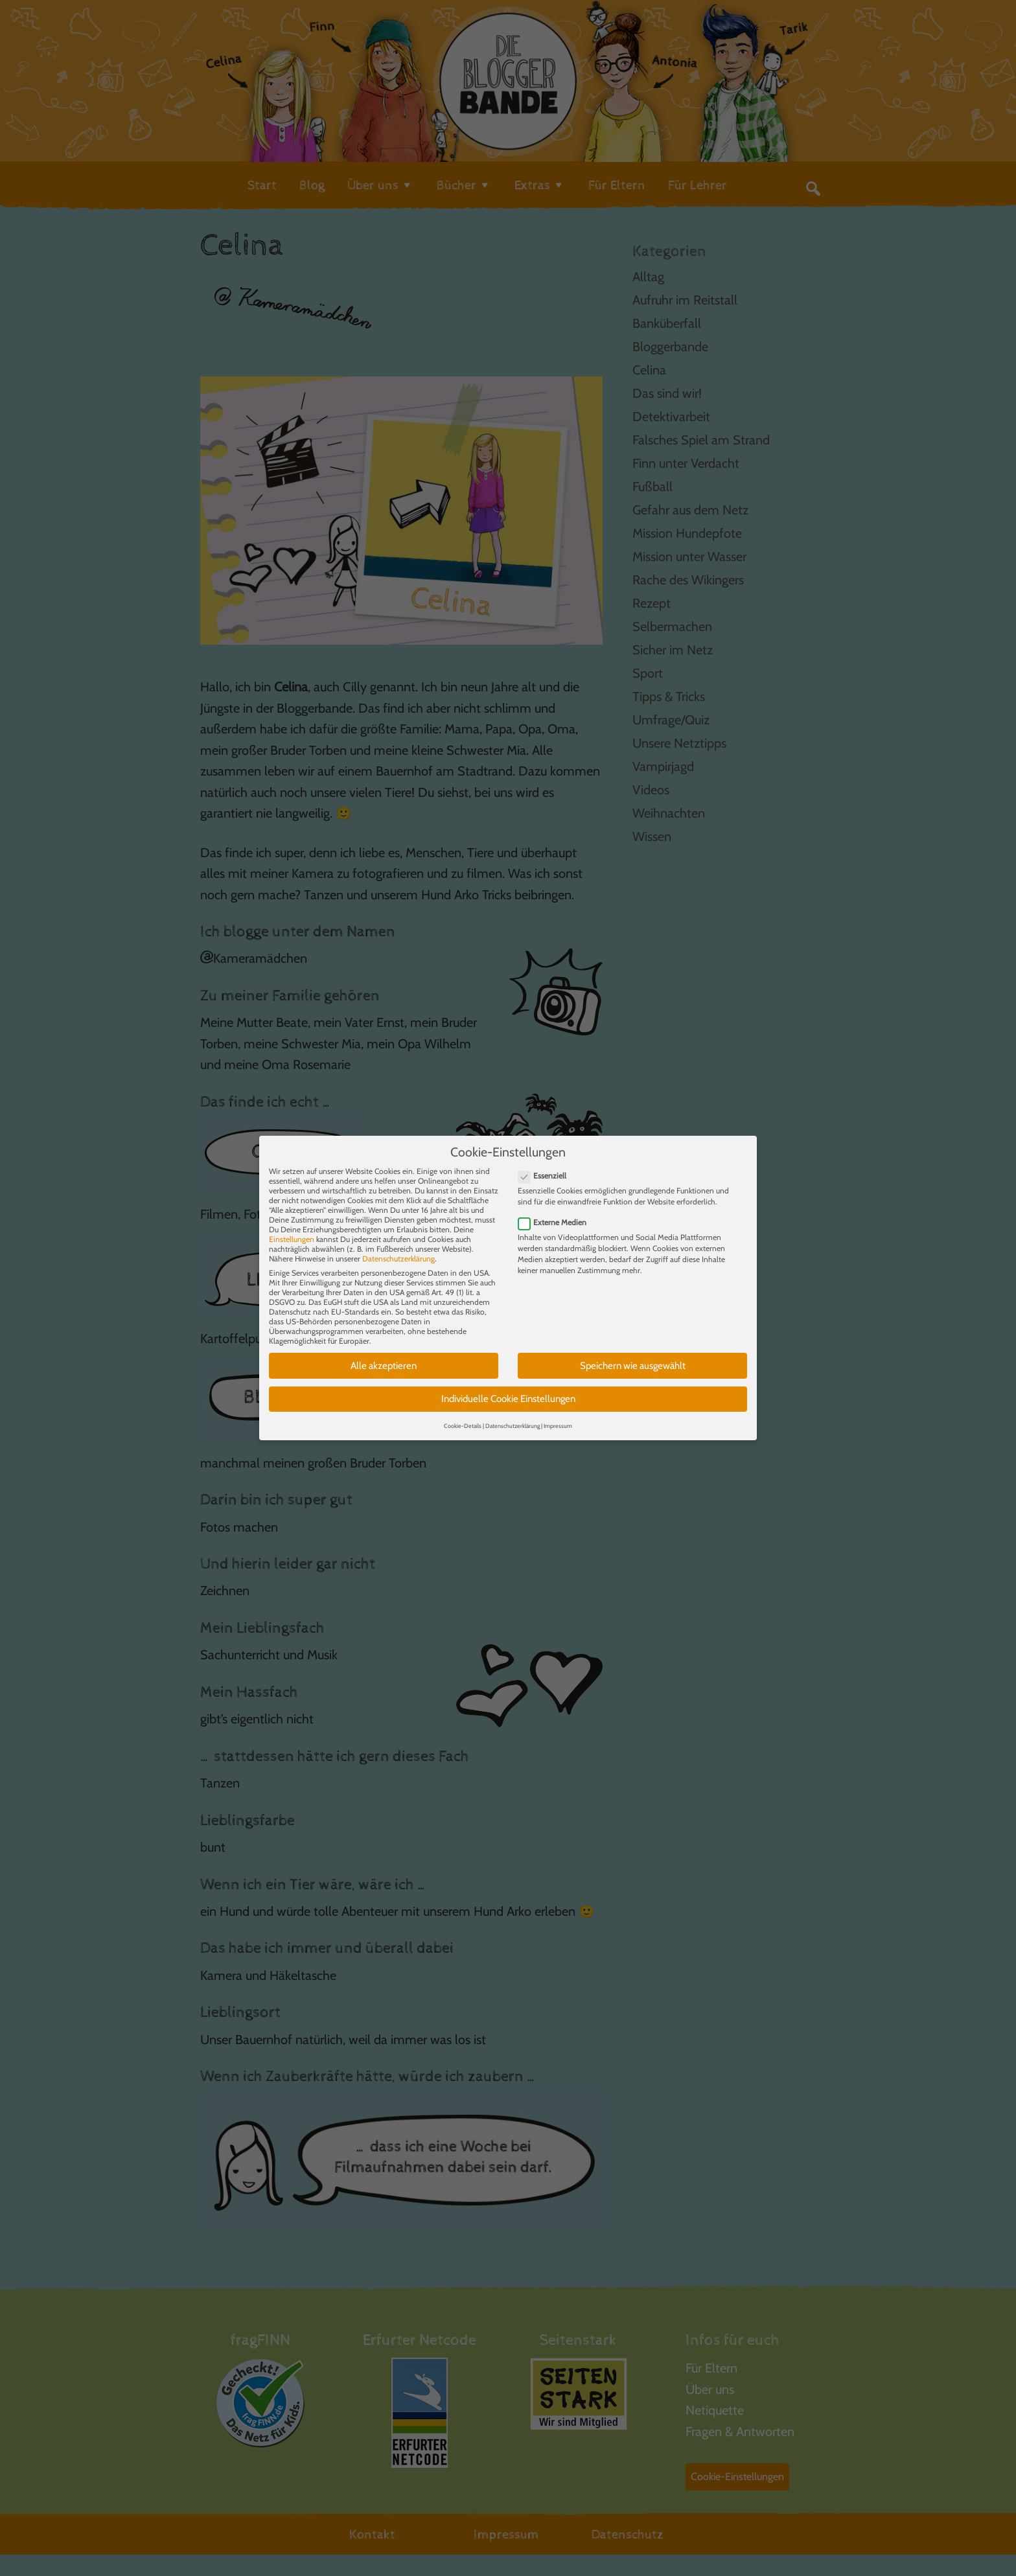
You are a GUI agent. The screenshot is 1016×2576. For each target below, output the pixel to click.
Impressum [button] (558, 1413)
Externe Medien (556, 1210)
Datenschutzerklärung (398, 1246)
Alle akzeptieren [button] (384, 1353)
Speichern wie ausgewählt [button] (633, 1353)
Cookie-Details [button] (462, 1413)
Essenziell (546, 1163)
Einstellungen (291, 1227)
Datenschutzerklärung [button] (512, 1413)
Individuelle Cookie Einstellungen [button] (508, 1387)
